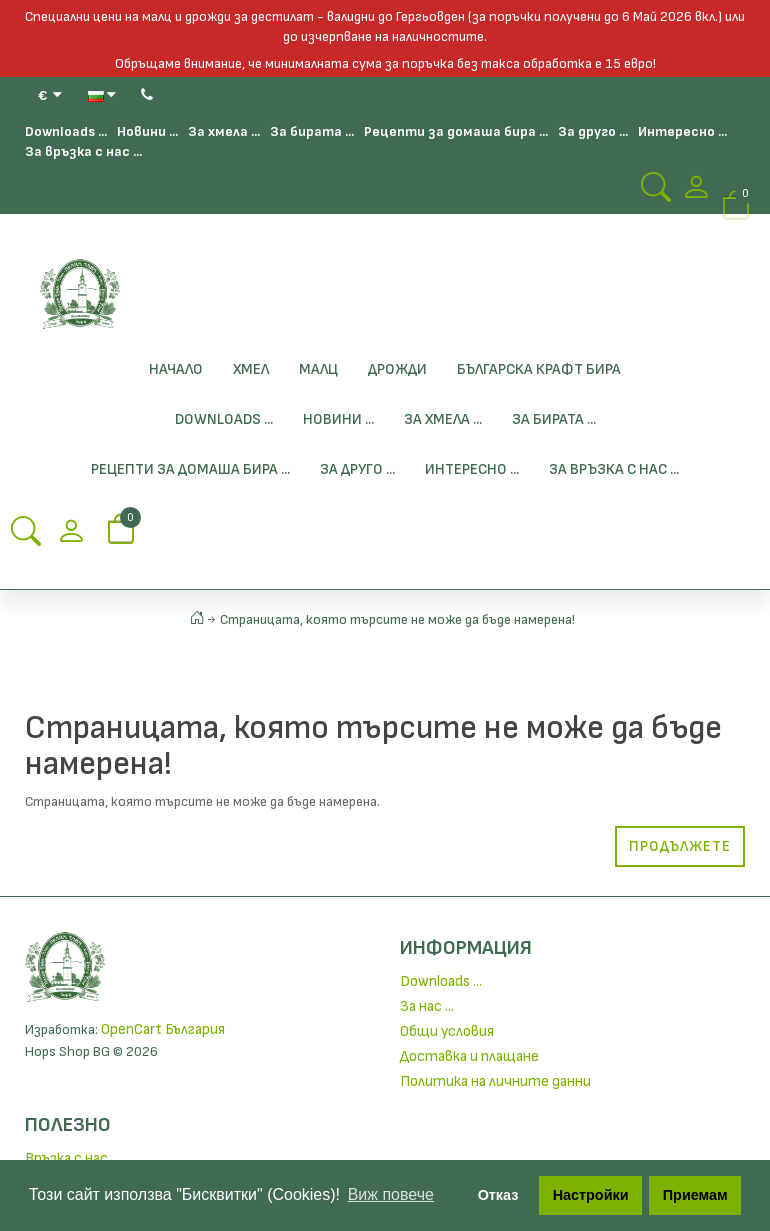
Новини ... (147, 131)
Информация (466, 948)
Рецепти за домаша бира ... (456, 131)
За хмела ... (224, 131)
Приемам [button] (695, 1195)
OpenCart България (163, 1029)
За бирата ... (312, 131)
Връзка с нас (66, 1158)
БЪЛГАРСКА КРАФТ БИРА (539, 369)
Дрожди (397, 369)
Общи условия (447, 1031)
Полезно (68, 1125)
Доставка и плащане (469, 1056)
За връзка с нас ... (83, 151)
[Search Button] (656, 193)
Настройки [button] (591, 1195)
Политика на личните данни (495, 1081)
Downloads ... (66, 131)
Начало (176, 369)
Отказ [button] (498, 1195)
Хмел (251, 369)
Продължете (680, 846)
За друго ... (593, 131)
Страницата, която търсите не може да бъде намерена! (397, 619)
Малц (318, 369)
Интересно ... (682, 131)
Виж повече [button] (391, 1194)
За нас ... (427, 1006)
